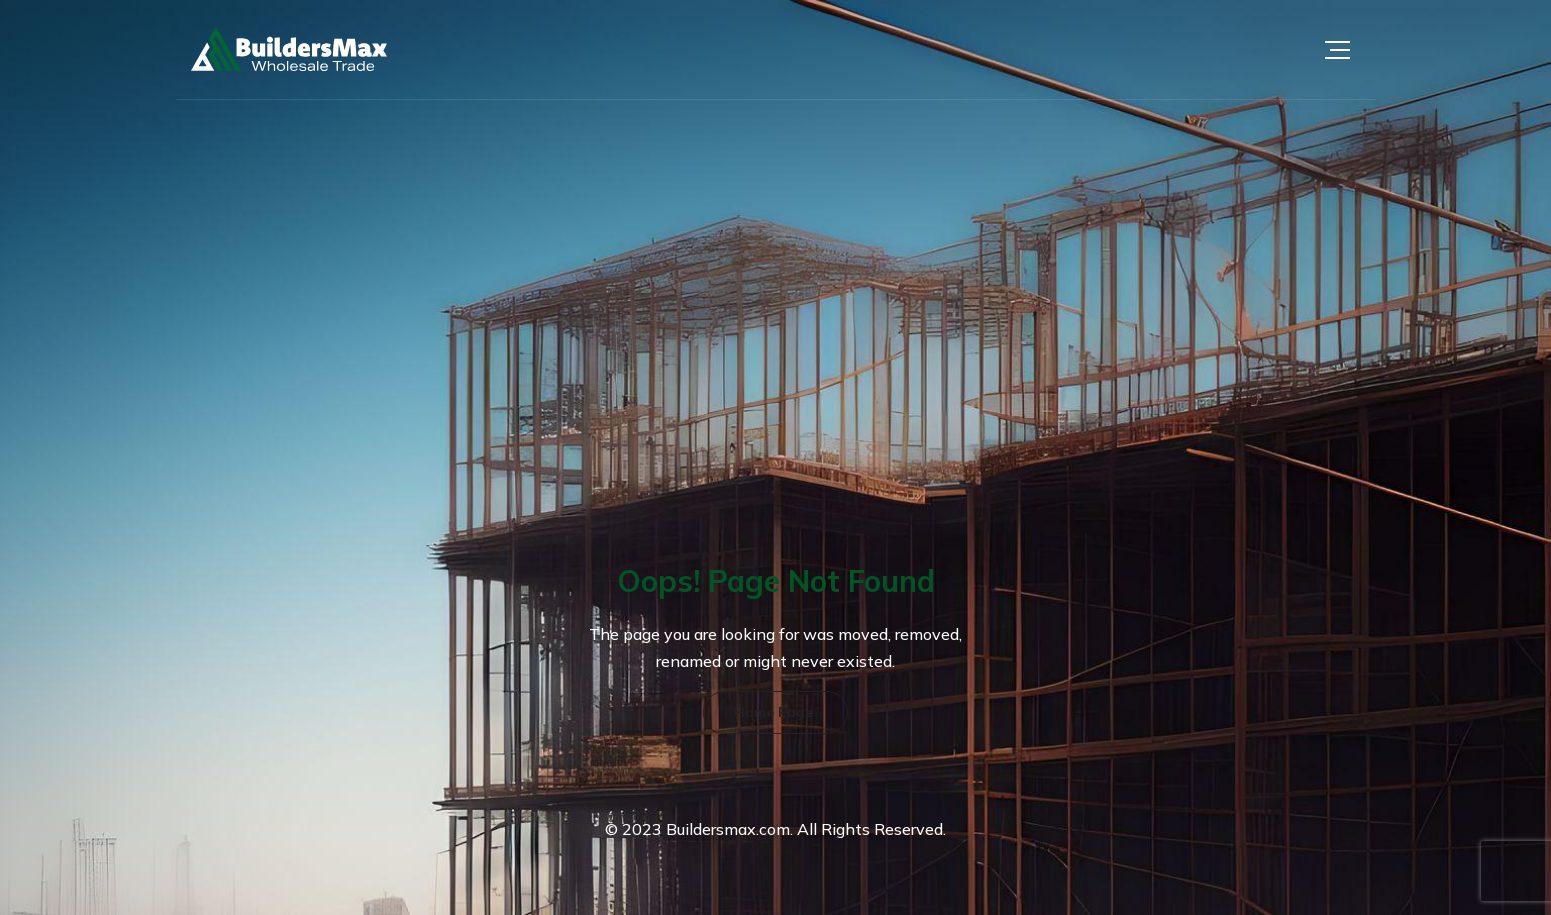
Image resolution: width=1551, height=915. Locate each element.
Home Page (773, 712)
